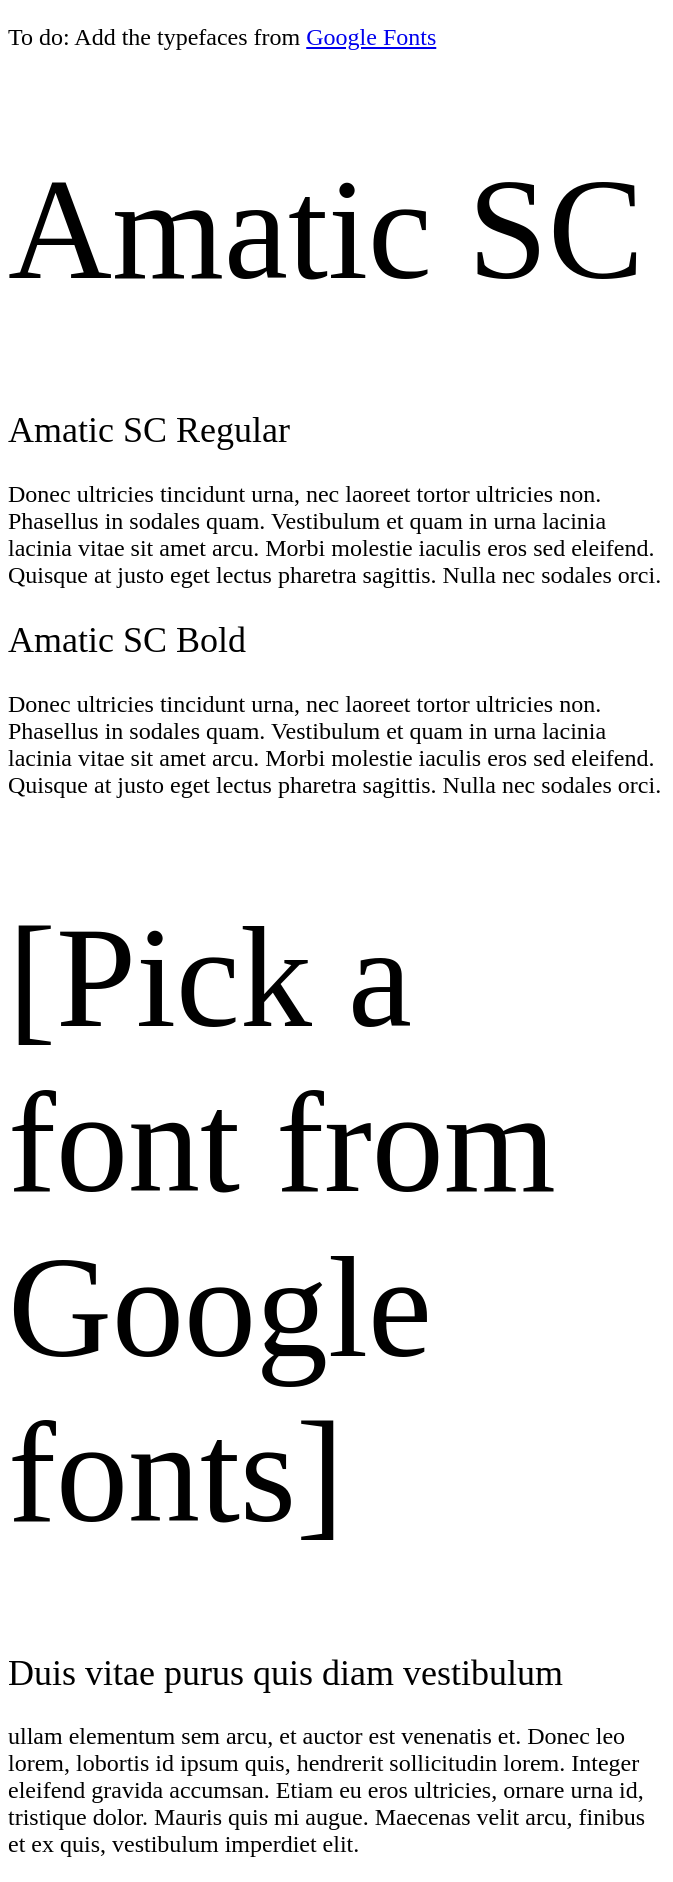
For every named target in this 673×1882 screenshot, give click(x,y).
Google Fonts (371, 37)
